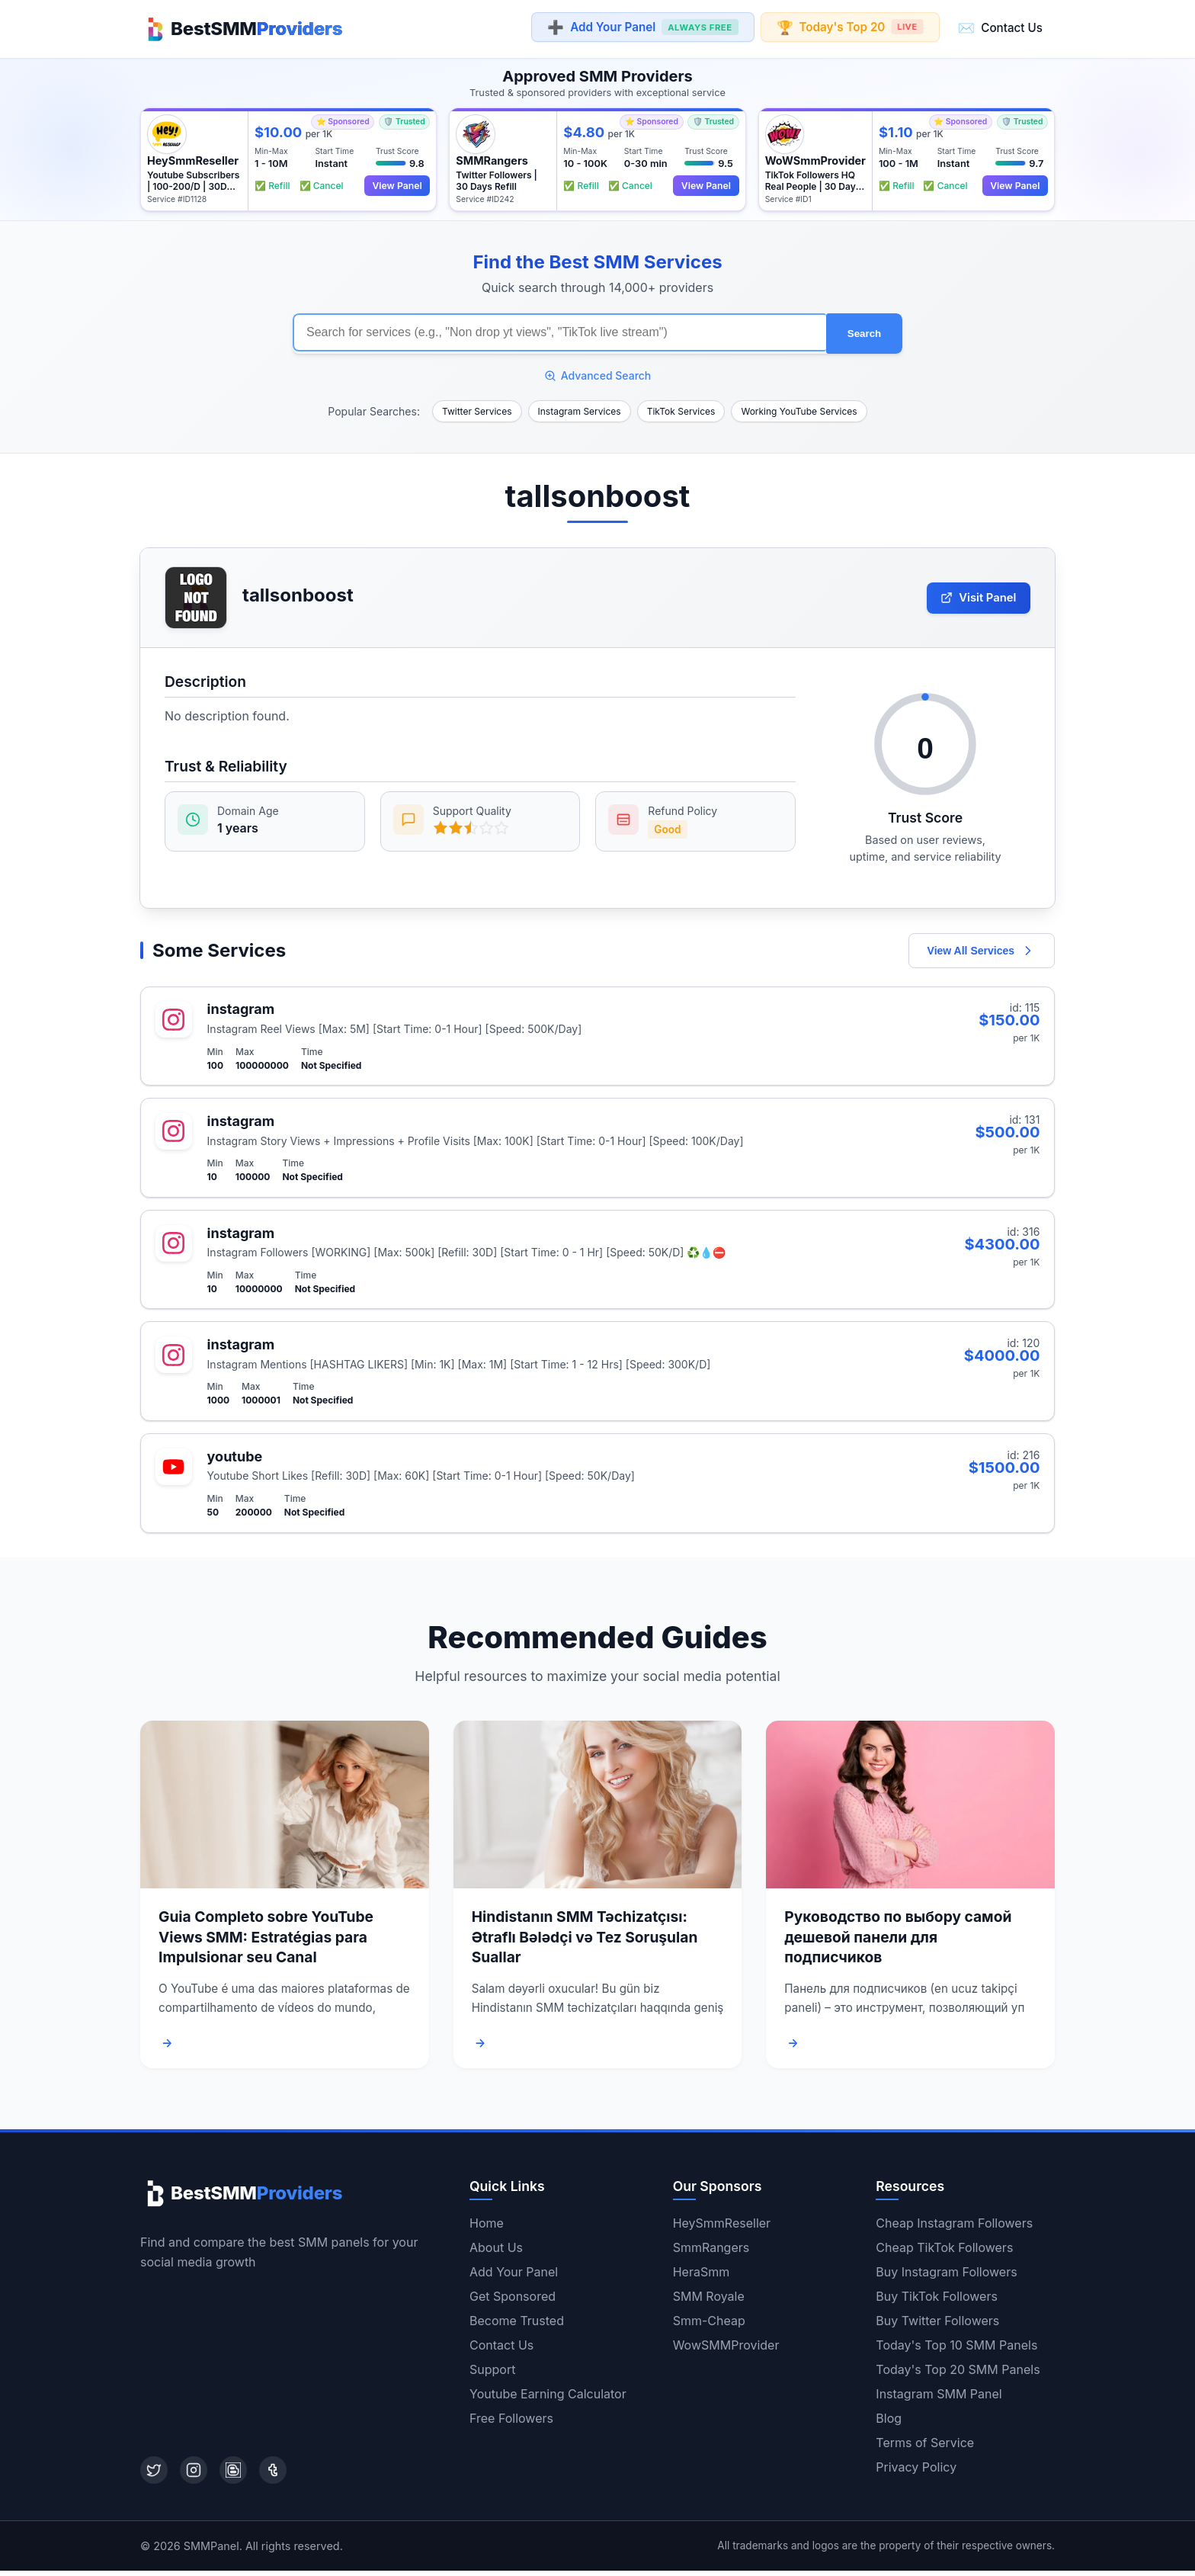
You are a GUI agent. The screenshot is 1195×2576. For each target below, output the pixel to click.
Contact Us (1000, 27)
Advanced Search (598, 370)
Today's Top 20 (849, 27)
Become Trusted (516, 2326)
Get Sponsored (512, 2301)
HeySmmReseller (722, 2228)
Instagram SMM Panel (938, 2399)
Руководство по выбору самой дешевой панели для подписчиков (897, 1941)
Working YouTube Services (799, 406)
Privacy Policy (916, 2472)
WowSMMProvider (726, 2350)
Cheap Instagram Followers (954, 2228)
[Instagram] (193, 2475)
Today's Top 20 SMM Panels (958, 2374)
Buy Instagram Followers (946, 2277)
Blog (889, 2423)
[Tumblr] (273, 2475)
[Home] (241, 27)
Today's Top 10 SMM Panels (956, 2350)
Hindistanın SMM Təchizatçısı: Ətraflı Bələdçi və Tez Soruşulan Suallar (585, 1941)
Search (864, 329)
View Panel (395, 182)
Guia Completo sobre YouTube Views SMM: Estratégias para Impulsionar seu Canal (266, 1941)
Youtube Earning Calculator (547, 2399)
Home (486, 2228)
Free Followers (511, 2423)
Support (492, 2374)
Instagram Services (579, 406)
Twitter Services (477, 406)
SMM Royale (709, 2301)
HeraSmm (701, 2277)
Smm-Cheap (709, 2326)
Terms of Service (925, 2448)
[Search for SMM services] (559, 329)
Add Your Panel (642, 28)
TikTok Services (681, 406)
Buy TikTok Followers (937, 2301)
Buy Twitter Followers (937, 2326)
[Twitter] (154, 2475)
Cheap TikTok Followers (944, 2252)
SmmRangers (711, 2252)
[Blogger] (233, 2475)
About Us (496, 2252)
